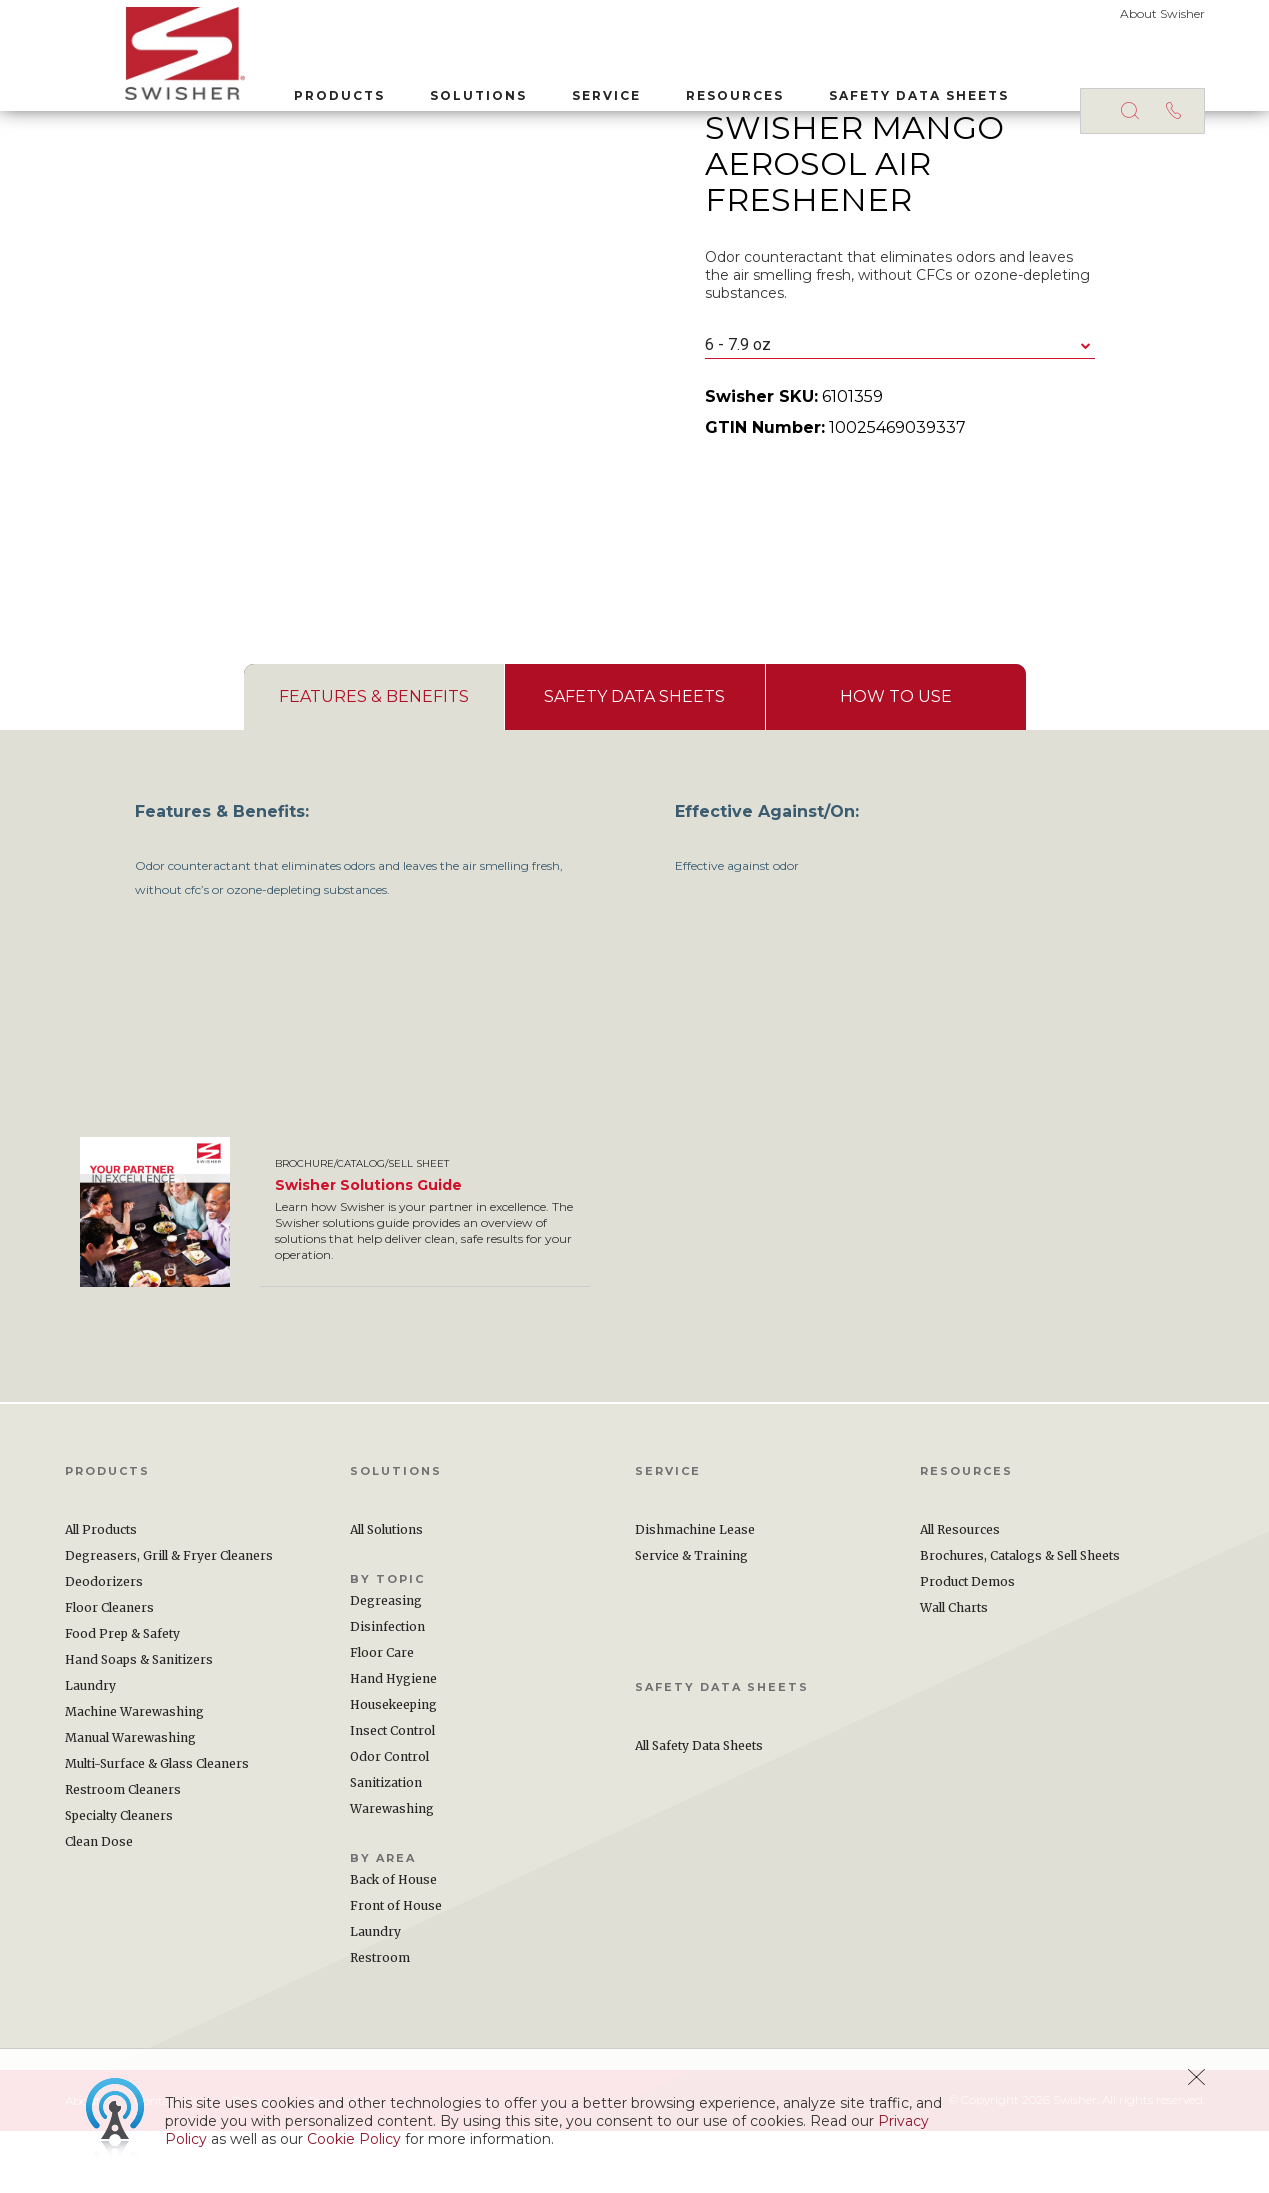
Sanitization (386, 1844)
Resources (675, 88)
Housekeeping (393, 1766)
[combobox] (900, 407)
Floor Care (382, 1714)
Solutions (418, 88)
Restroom (380, 2019)
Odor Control (389, 1818)
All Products (101, 1591)
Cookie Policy (354, 2139)
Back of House (393, 1941)
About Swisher (1162, 13)
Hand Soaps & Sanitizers (139, 1721)
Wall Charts (954, 1669)
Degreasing (386, 1662)
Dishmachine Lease (695, 1591)
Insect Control (392, 1792)
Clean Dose (99, 1903)
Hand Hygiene (393, 1740)
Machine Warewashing (134, 1773)
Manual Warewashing (130, 1799)
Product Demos (967, 1643)
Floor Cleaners (109, 1669)
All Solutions (386, 1591)
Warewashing (392, 1870)
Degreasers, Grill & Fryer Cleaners (169, 1617)
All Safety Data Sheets (699, 1807)
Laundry (90, 1747)
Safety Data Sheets (859, 88)
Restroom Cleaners (123, 1851)
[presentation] (374, 759)
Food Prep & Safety (122, 1695)
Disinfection (387, 1688)
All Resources (960, 1591)
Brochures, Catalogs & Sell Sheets (1020, 1617)
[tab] (374, 759)
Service (546, 88)
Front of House (396, 1967)
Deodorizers (104, 1643)
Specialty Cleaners (119, 1877)
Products (279, 88)
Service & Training (691, 1617)
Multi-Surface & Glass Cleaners (157, 1825)
